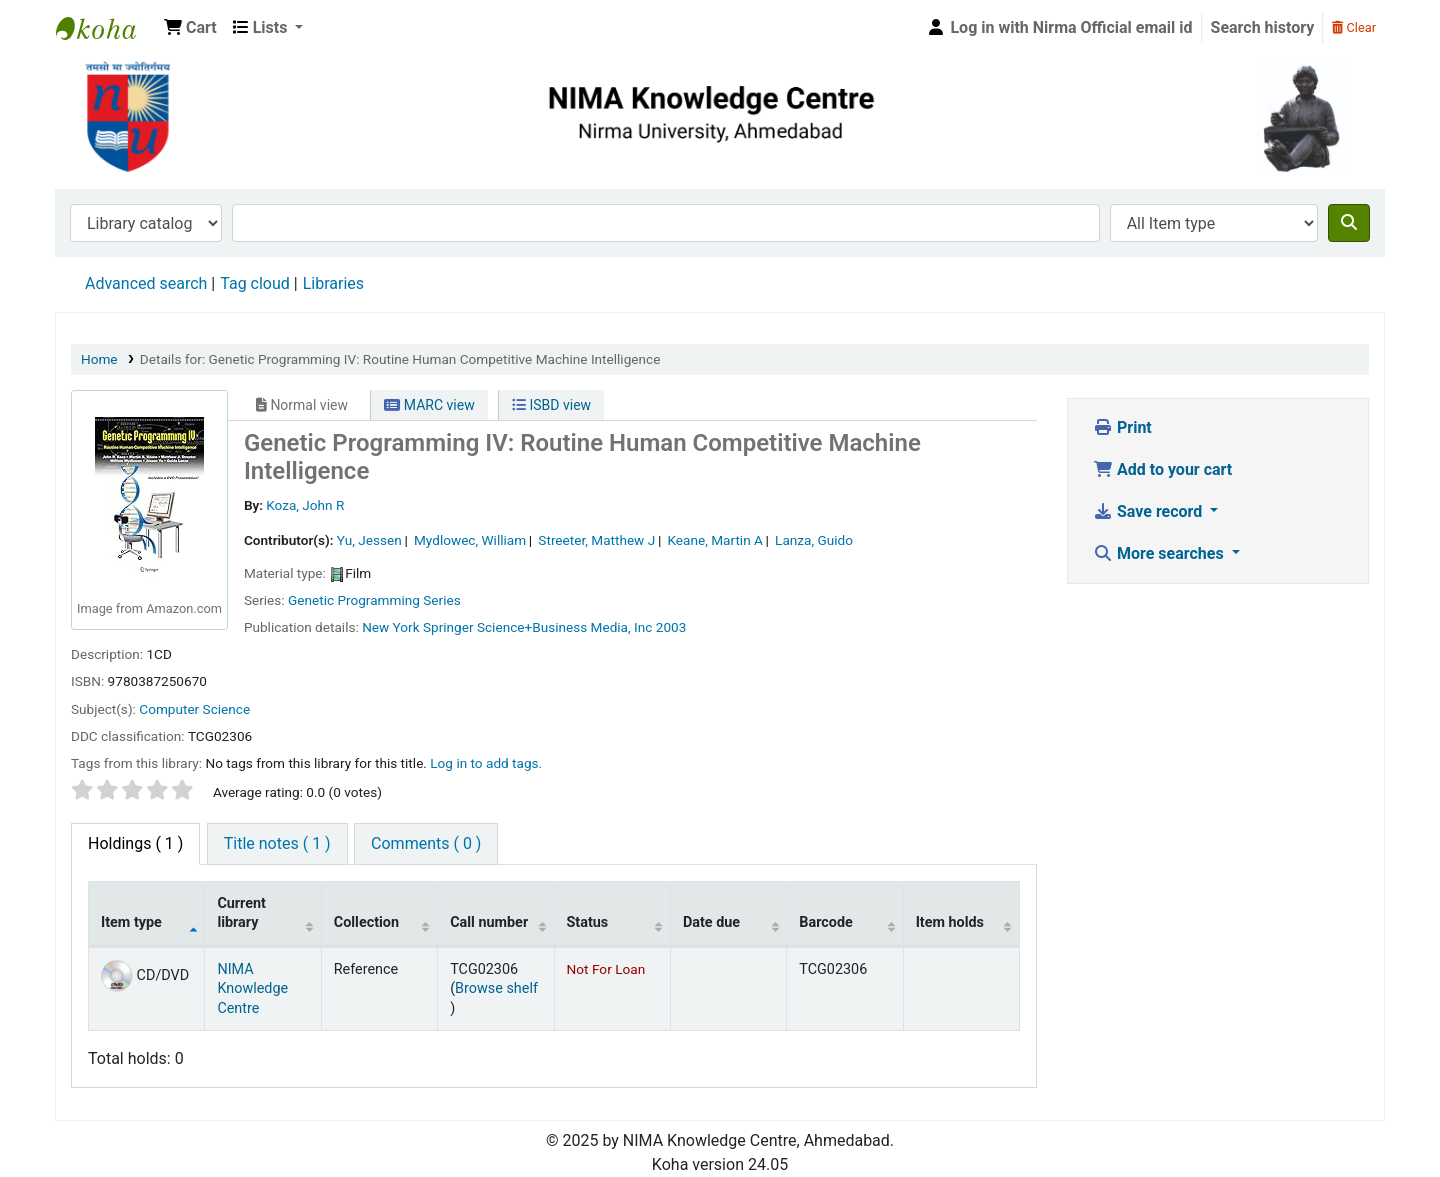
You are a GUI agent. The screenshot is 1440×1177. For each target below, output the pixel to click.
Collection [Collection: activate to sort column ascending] (366, 922)
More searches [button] (1160, 553)
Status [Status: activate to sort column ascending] (588, 922)
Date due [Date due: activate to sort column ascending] (711, 922)
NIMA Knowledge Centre (252, 989)
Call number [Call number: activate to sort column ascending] (489, 922)
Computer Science (194, 709)
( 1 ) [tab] (135, 843)
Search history (1263, 27)
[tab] (277, 844)
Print (1122, 427)
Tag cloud (255, 283)
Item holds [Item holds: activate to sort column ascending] (950, 922)
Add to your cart (1162, 469)
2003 (671, 627)
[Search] (1349, 223)
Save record (1149, 511)
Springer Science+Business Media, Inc (537, 627)
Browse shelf (496, 988)
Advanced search (146, 283)
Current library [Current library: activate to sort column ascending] (241, 913)
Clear (1354, 27)
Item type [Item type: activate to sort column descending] (131, 922)
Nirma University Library (106, 28)
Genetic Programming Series (374, 600)
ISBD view (551, 405)
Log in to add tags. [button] (486, 763)
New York (390, 627)
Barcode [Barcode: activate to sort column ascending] (826, 922)
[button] (190, 28)
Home (99, 359)
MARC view (429, 405)
